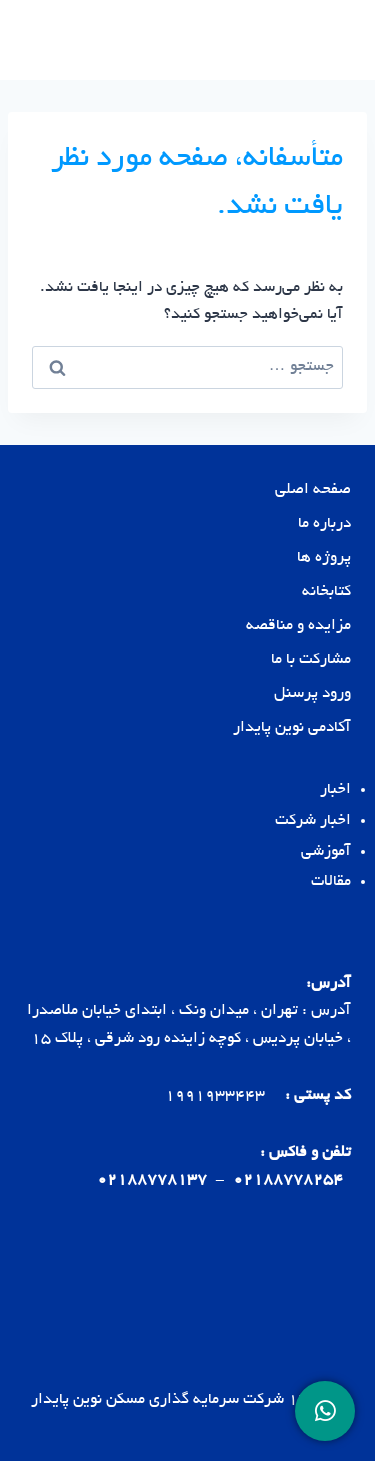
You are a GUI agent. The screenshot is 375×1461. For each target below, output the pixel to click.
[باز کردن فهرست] (42, 39)
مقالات (331, 882)
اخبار (335, 790)
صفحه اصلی (313, 490)
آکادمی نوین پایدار (292, 728)
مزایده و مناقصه (298, 626)
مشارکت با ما (311, 660)
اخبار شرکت (313, 821)
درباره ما (324, 524)
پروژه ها (324, 558)
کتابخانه (326, 592)
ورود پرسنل (312, 694)
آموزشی (326, 852)
